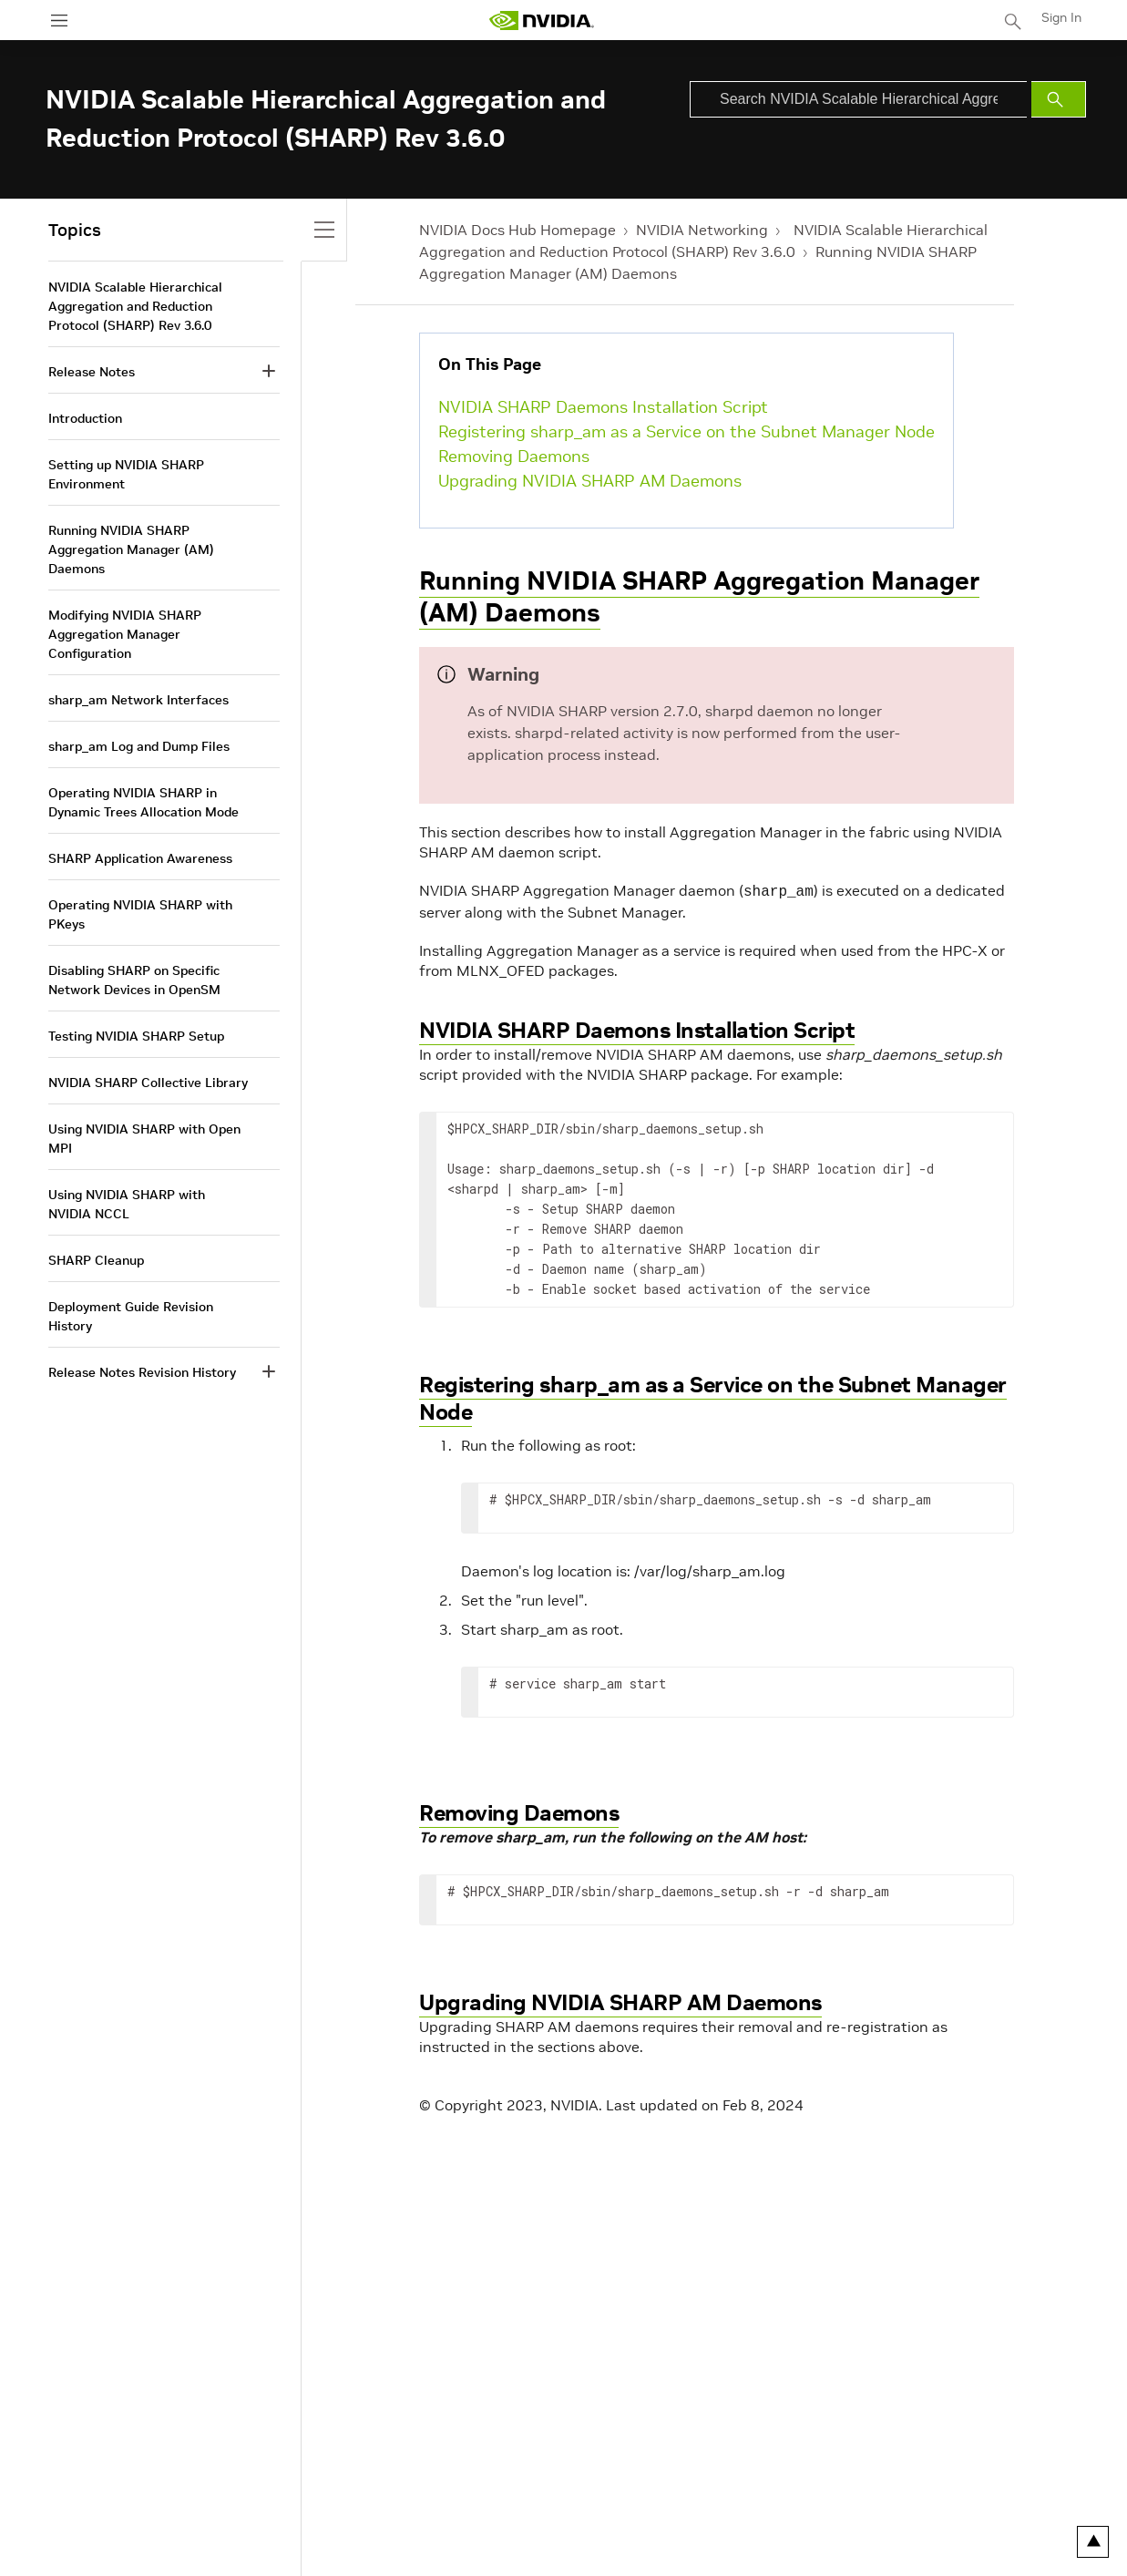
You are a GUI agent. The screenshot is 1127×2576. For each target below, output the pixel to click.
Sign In (1061, 17)
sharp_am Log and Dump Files (139, 746)
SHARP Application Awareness (140, 858)
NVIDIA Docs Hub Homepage (517, 230)
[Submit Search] (1058, 99)
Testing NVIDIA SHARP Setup (136, 1036)
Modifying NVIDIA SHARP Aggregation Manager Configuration (124, 634)
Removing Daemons (513, 456)
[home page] (541, 20)
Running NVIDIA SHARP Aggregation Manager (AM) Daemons (699, 597)
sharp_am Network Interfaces (138, 700)
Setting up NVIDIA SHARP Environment (126, 474)
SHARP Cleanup (96, 1260)
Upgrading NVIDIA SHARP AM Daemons (590, 480)
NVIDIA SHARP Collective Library (148, 1082)
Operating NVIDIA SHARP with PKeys (140, 914)
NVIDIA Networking (702, 230)
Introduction (85, 418)
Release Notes (91, 372)
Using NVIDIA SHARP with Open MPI (144, 1138)
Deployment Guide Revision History (130, 1316)
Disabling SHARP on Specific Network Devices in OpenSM (134, 980)
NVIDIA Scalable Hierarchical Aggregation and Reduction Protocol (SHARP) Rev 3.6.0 (135, 306)
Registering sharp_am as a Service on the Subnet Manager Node (686, 431)
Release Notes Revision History (142, 1372)
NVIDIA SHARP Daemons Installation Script (603, 406)
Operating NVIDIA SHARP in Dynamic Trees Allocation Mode (143, 802)
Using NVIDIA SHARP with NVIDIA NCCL (126, 1204)
